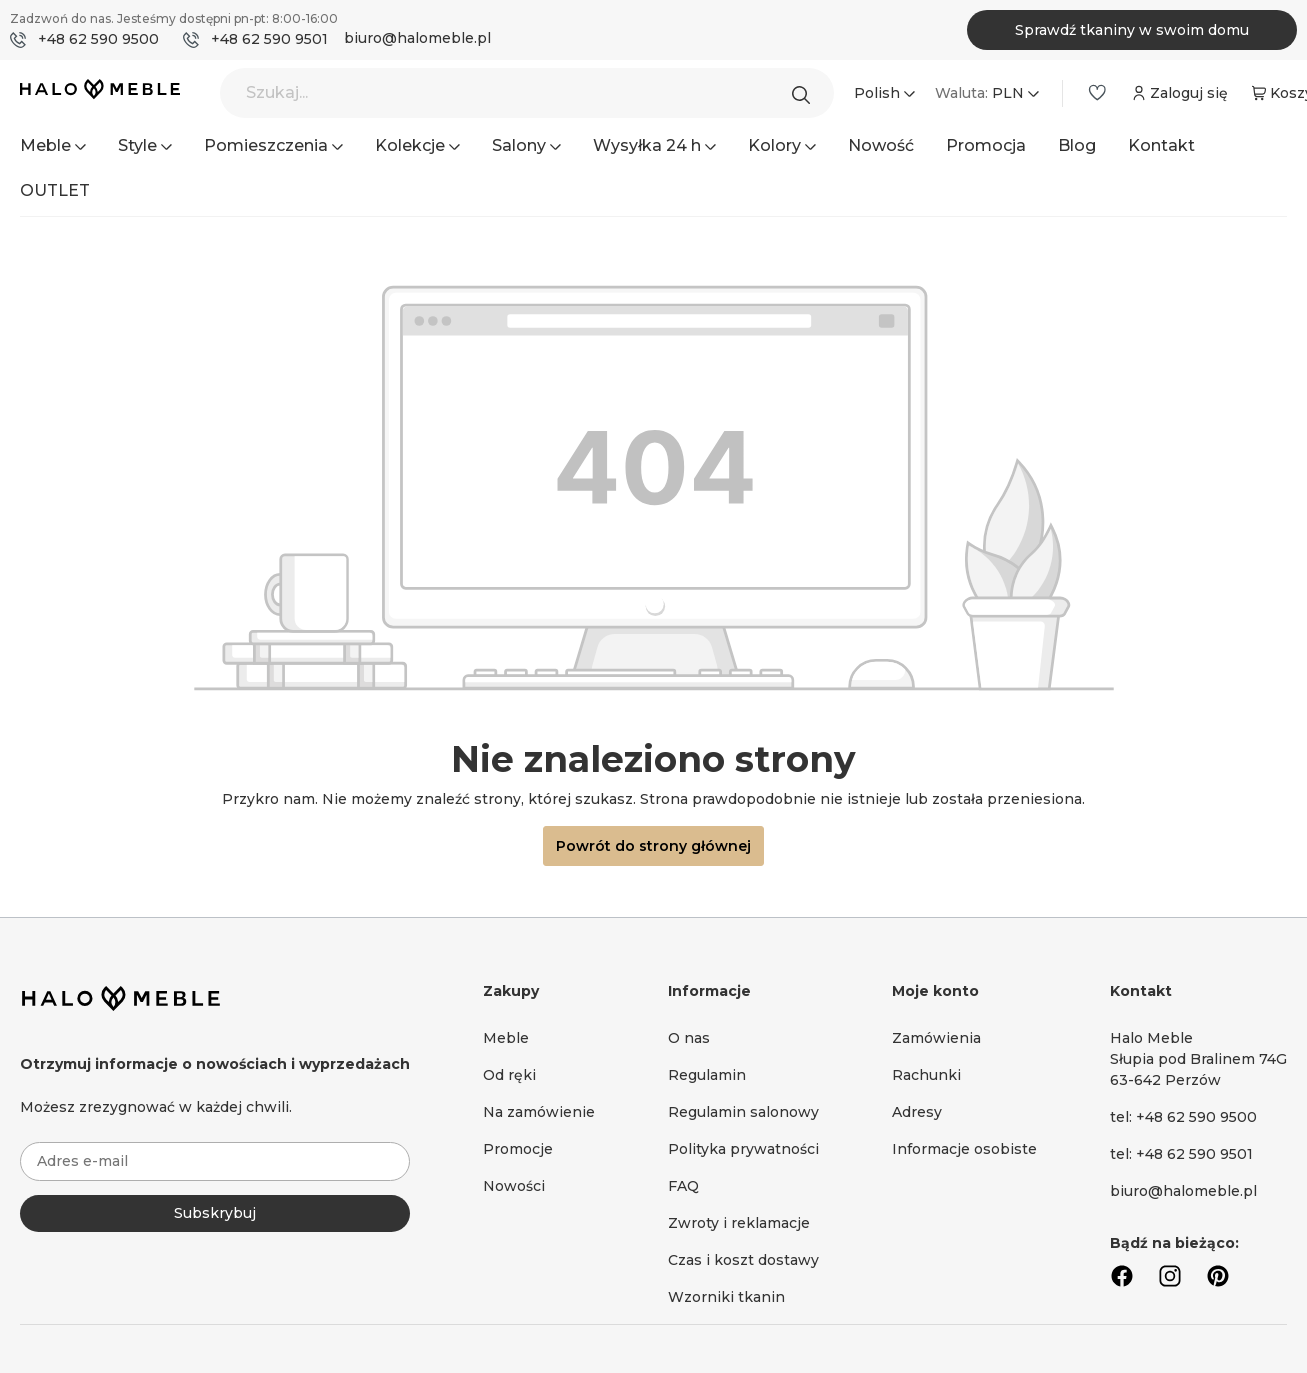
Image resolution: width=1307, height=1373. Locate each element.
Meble (506, 1038)
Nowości (514, 1186)
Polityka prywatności (743, 1149)
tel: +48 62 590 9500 (1183, 1117)
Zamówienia (936, 1038)
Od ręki (509, 1075)
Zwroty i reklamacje (739, 1223)
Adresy (917, 1112)
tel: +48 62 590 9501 (1181, 1154)
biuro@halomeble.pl (417, 38)
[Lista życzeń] (1097, 93)
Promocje (518, 1149)
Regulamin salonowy (743, 1112)
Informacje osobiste (964, 1149)
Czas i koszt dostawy (743, 1260)
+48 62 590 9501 (269, 39)
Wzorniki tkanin (726, 1297)
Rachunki (926, 1075)
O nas (689, 1038)
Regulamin (707, 1075)
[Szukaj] (806, 93)
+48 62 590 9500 (98, 39)
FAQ (683, 1186)
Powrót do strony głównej (653, 846)
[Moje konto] (1178, 93)
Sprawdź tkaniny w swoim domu (1132, 30)
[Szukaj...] (527, 93)
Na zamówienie (539, 1112)
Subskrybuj (215, 1213)
